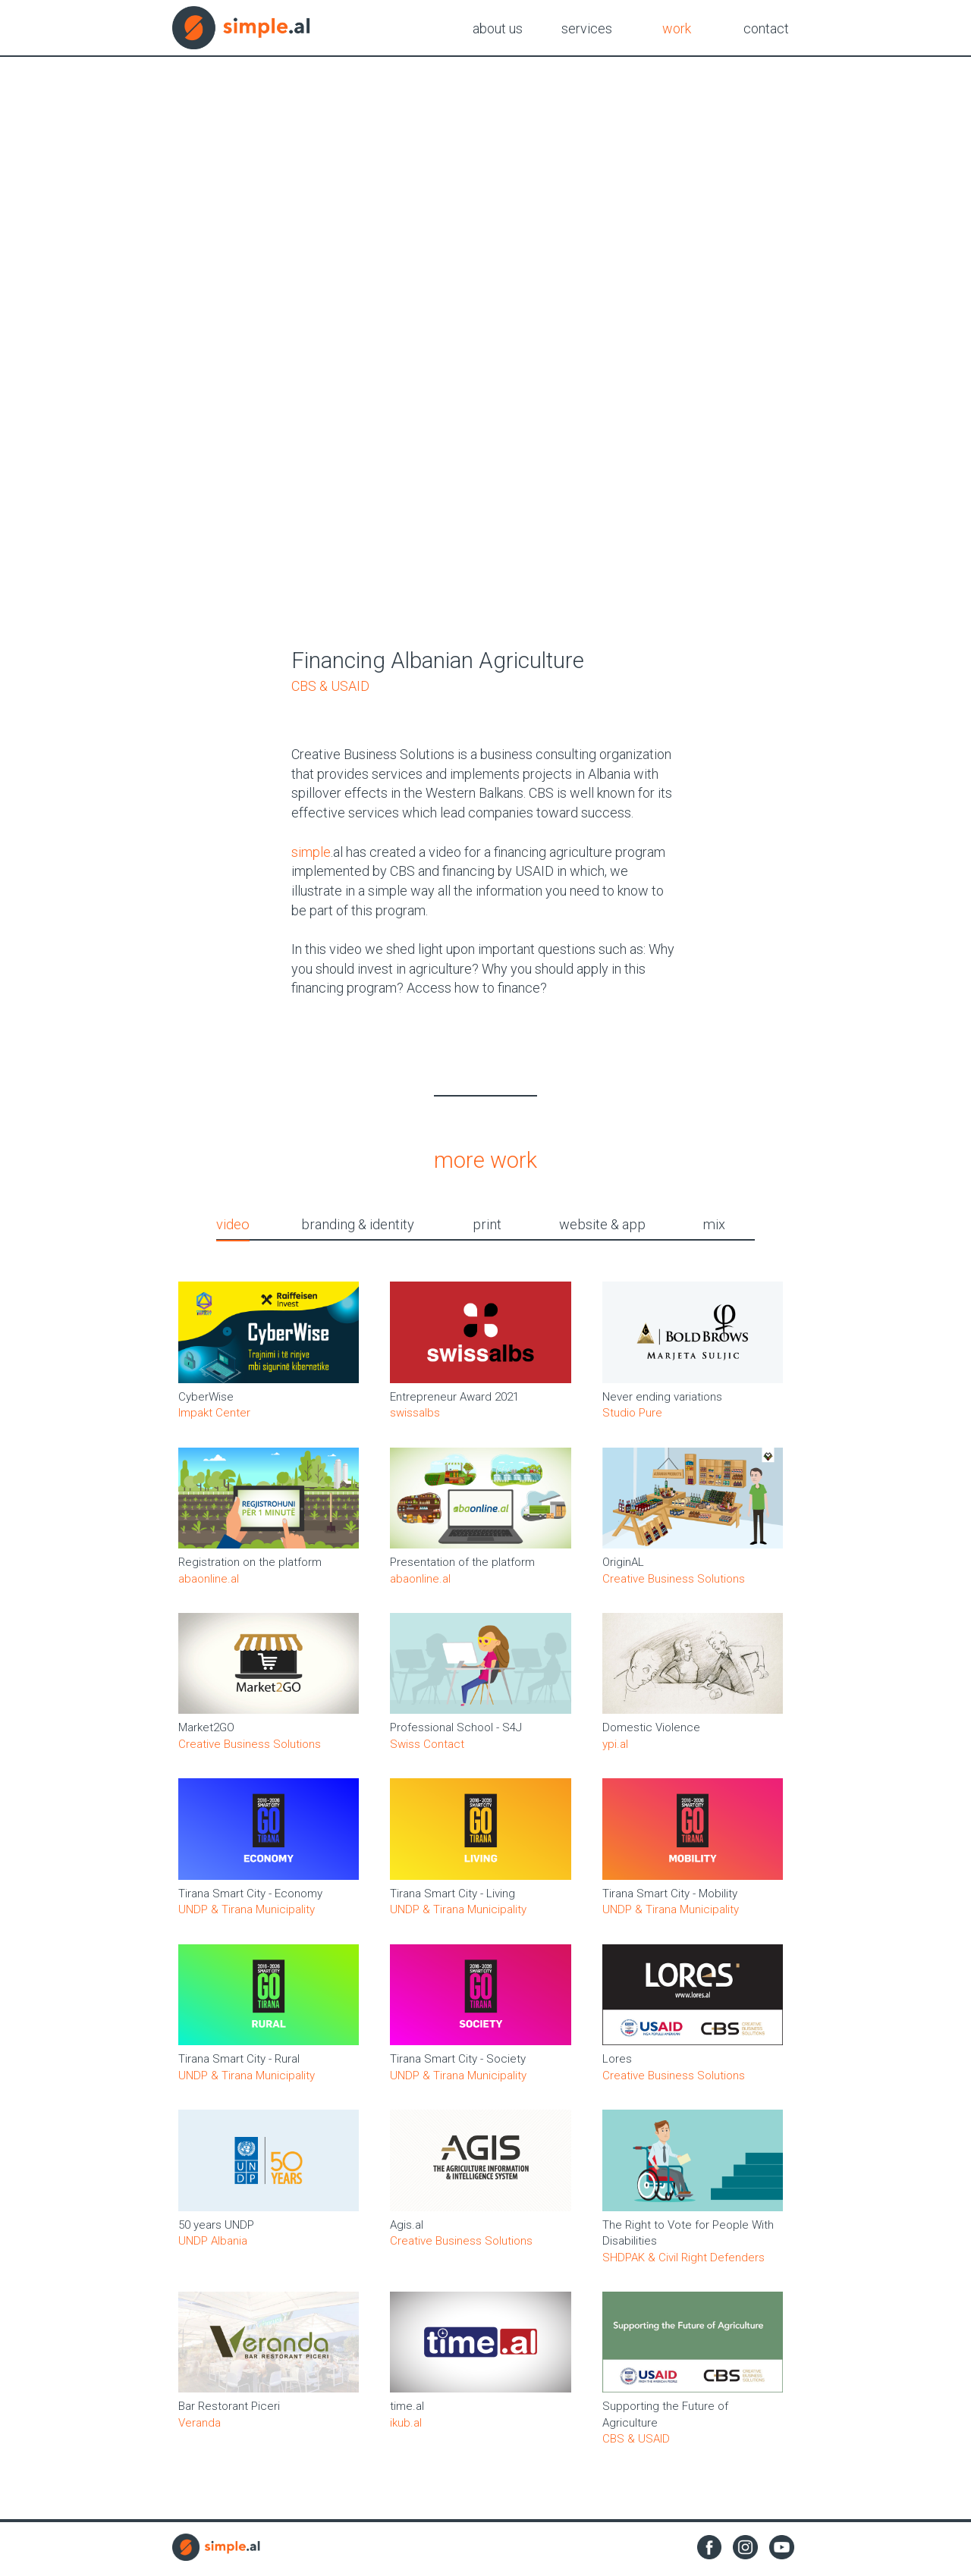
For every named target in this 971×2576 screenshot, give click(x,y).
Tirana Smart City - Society (458, 2062)
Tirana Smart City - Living (452, 1897)
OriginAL (623, 1566)
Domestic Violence (651, 1732)
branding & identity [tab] (366, 1226)
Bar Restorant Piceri (229, 2411)
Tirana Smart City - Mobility (669, 1897)
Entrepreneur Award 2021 (454, 1400)
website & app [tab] (590, 1226)
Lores (617, 2062)
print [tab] (484, 1226)
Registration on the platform (250, 1566)
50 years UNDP (216, 2229)
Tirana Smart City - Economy (250, 1897)
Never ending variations (662, 1400)
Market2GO (206, 1732)
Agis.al (406, 2229)
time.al (407, 2411)
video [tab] (253, 1226)
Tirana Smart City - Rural (239, 2062)
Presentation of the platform (462, 1566)
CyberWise (206, 1400)
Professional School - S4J (456, 1732)
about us (498, 28)
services (586, 28)
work (676, 28)
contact (766, 28)
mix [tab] (693, 1226)
